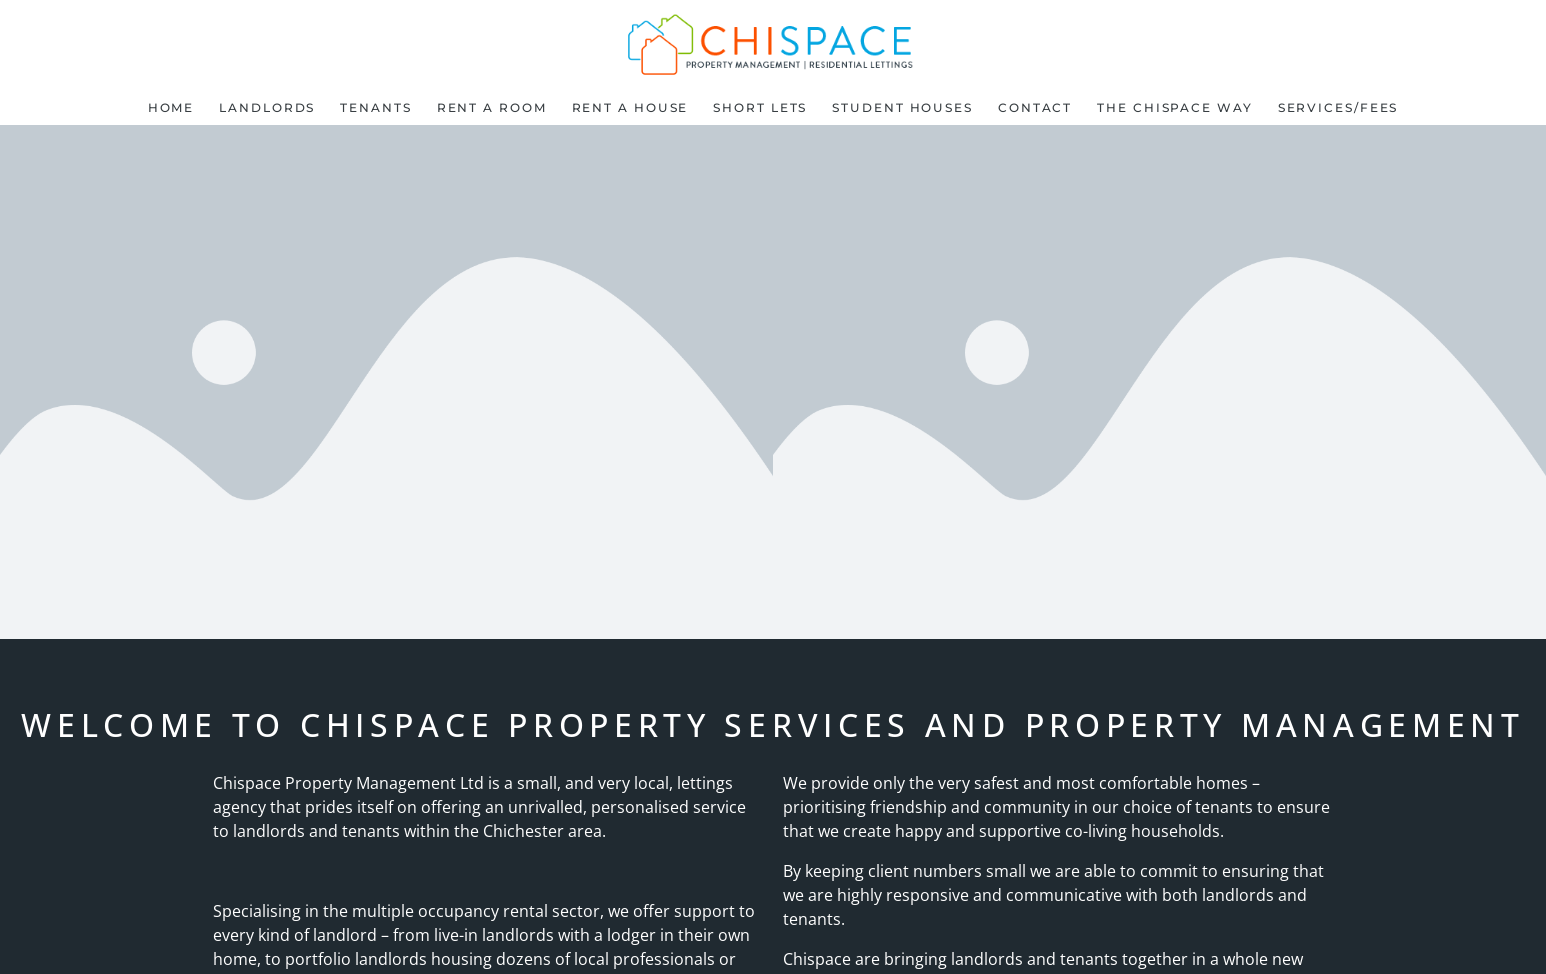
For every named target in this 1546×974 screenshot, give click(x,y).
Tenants (375, 107)
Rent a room (492, 107)
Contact (1035, 107)
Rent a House (630, 107)
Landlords (267, 107)
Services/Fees (1338, 107)
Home (171, 107)
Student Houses (902, 107)
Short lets (760, 107)
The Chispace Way (1174, 107)
